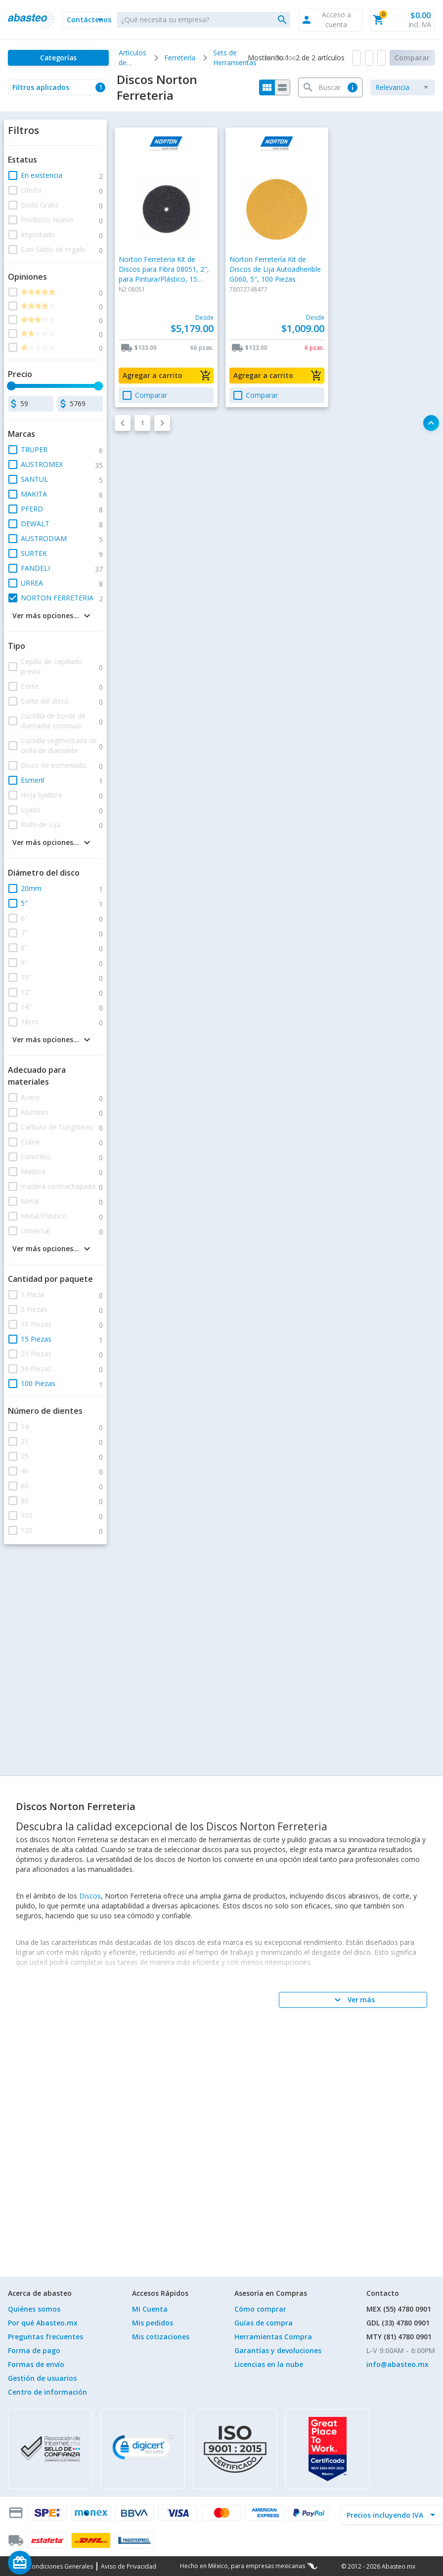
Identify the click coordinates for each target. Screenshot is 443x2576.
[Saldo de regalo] (50, 2563)
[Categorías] (58, 58)
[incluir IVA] (386, 2514)
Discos (90, 1895)
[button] (85, 20)
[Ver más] (353, 2000)
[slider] (11, 385)
